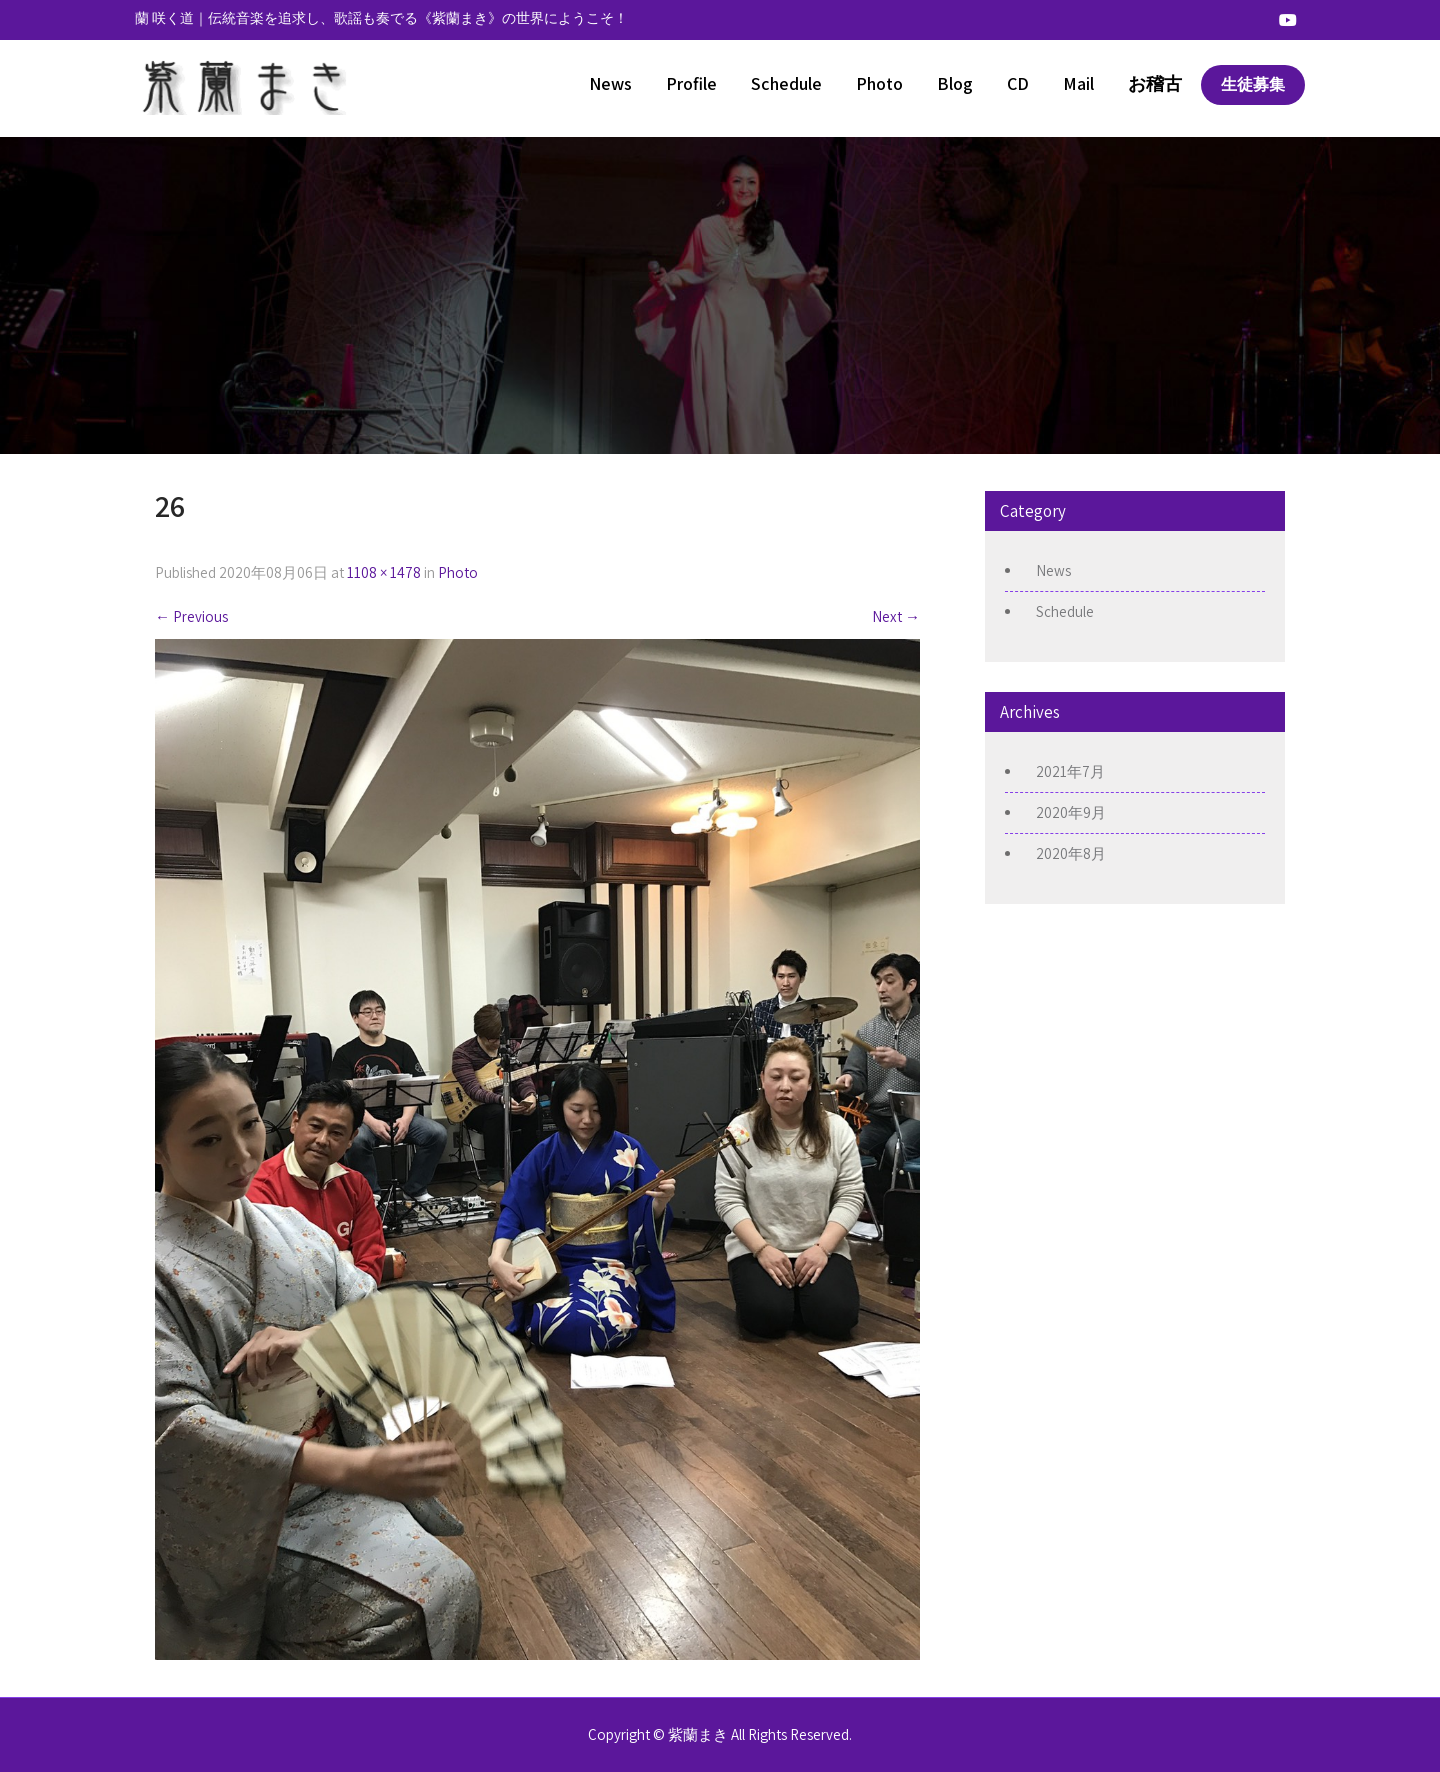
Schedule (786, 83)
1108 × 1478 (384, 572)
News (610, 83)
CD (1018, 83)
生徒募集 (1253, 84)
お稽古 (1155, 83)
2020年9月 (1071, 812)
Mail (1078, 83)
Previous (191, 616)
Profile (691, 83)
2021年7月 (1070, 771)
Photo (879, 83)
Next (896, 616)
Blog (955, 83)
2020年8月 (1071, 853)
